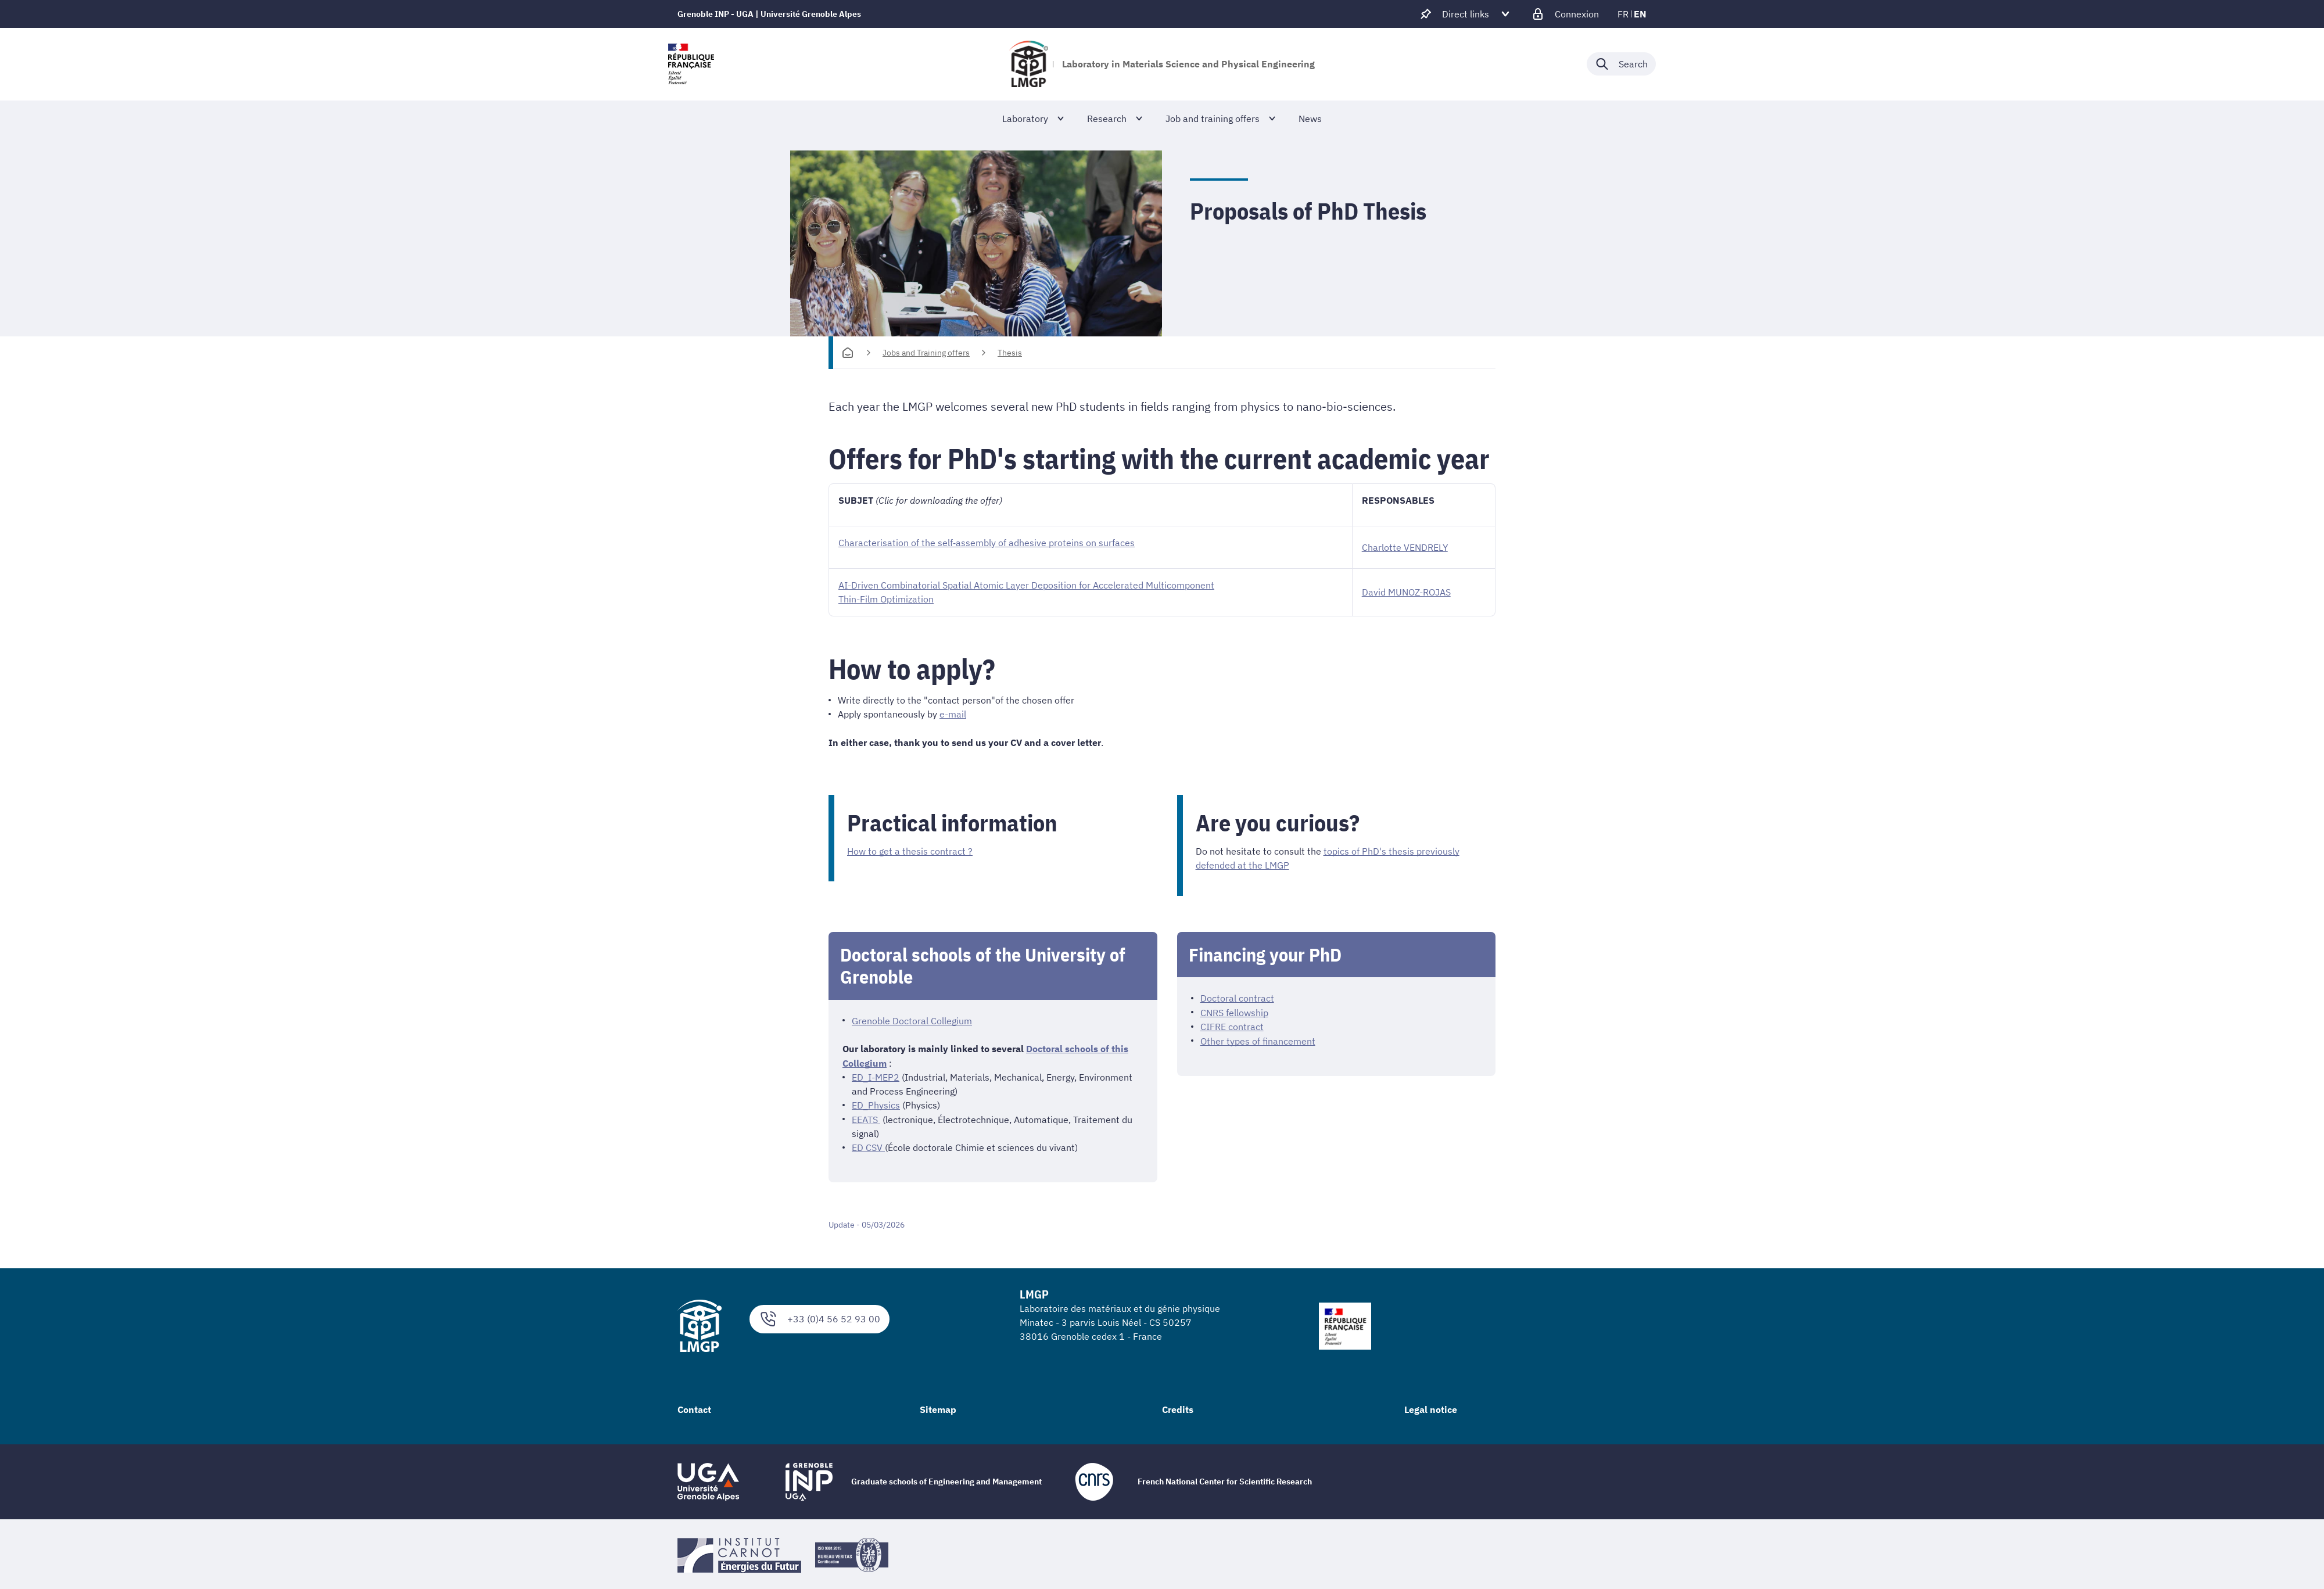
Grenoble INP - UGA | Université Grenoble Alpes (769, 14)
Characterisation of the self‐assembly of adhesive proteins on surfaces (986, 542)
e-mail (952, 713)
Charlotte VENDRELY (1405, 547)
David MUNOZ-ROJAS (1406, 592)
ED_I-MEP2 (875, 1075)
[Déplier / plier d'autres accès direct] (1465, 14)
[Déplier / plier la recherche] (1621, 64)
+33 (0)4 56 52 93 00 (819, 1316)
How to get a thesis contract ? (910, 850)
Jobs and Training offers (926, 352)
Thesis (1010, 352)
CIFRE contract (1232, 1025)
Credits (1177, 1407)
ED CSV (868, 1145)
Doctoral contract (1237, 997)
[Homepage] (848, 353)
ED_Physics (876, 1103)
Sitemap (938, 1407)
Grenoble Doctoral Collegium (912, 1019)
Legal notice (1430, 1407)
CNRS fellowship (1234, 1011)
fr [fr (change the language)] (1623, 14)
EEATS (866, 1117)
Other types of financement (1257, 1039)
